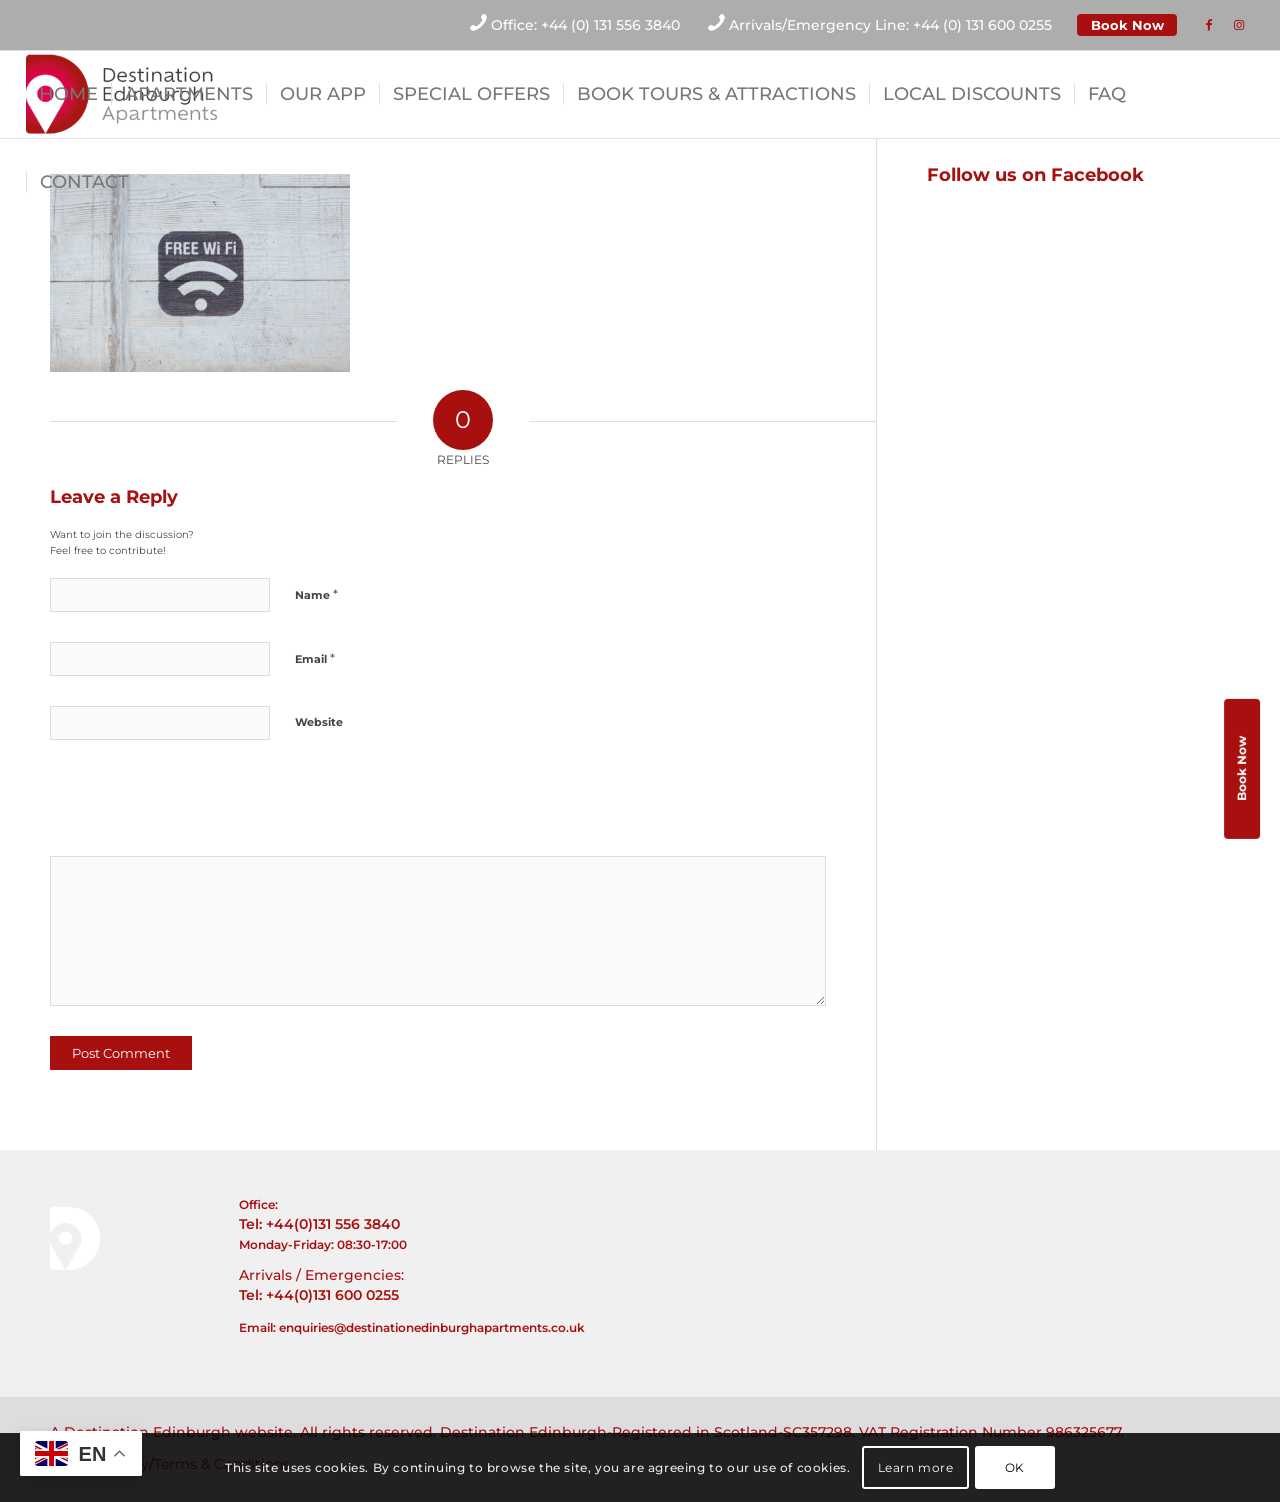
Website (319, 722)
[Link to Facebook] (1209, 25)
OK (1015, 1467)
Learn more (916, 1467)
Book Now (1127, 25)
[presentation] (187, 805)
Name (316, 594)
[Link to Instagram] (1239, 25)
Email (315, 658)
